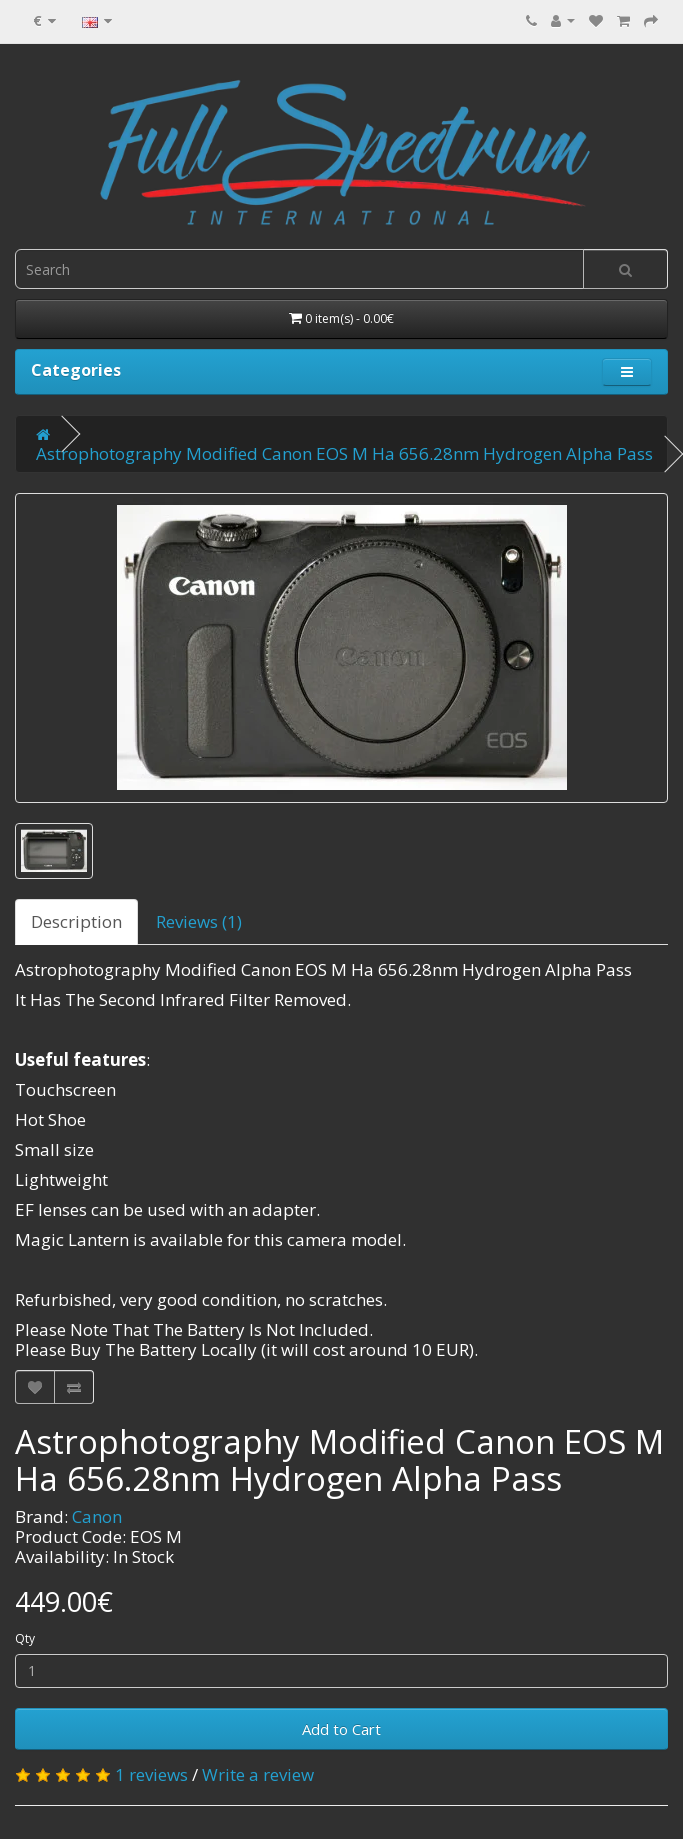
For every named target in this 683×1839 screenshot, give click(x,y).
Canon (97, 1516)
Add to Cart (341, 1729)
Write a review (258, 1774)
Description (76, 921)
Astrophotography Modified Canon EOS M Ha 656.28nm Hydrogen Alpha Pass (344, 453)
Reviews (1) (199, 921)
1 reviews (151, 1774)
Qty (25, 1638)
